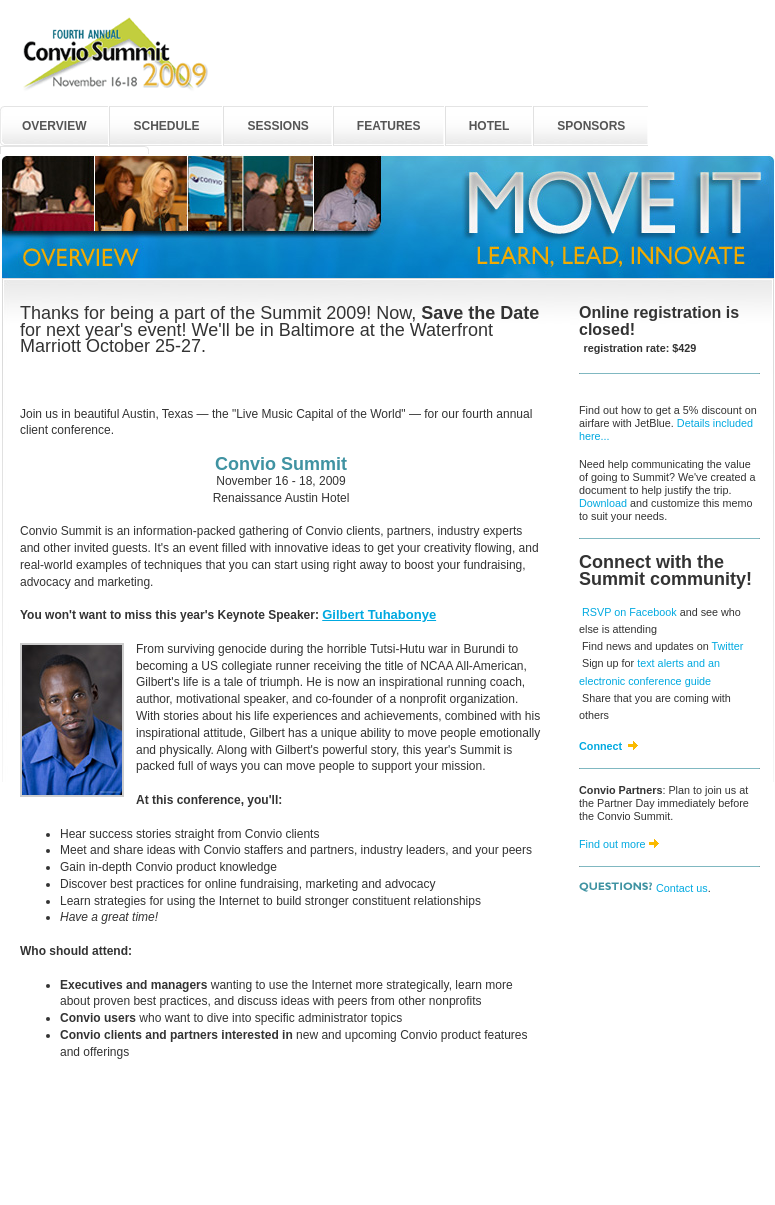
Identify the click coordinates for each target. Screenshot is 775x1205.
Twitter (727, 646)
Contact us (682, 888)
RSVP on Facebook (629, 612)
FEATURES (389, 126)
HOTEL (489, 126)
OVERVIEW (54, 126)
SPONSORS (591, 126)
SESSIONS (277, 126)
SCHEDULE (166, 126)
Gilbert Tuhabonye (379, 614)
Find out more (612, 844)
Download (603, 503)
